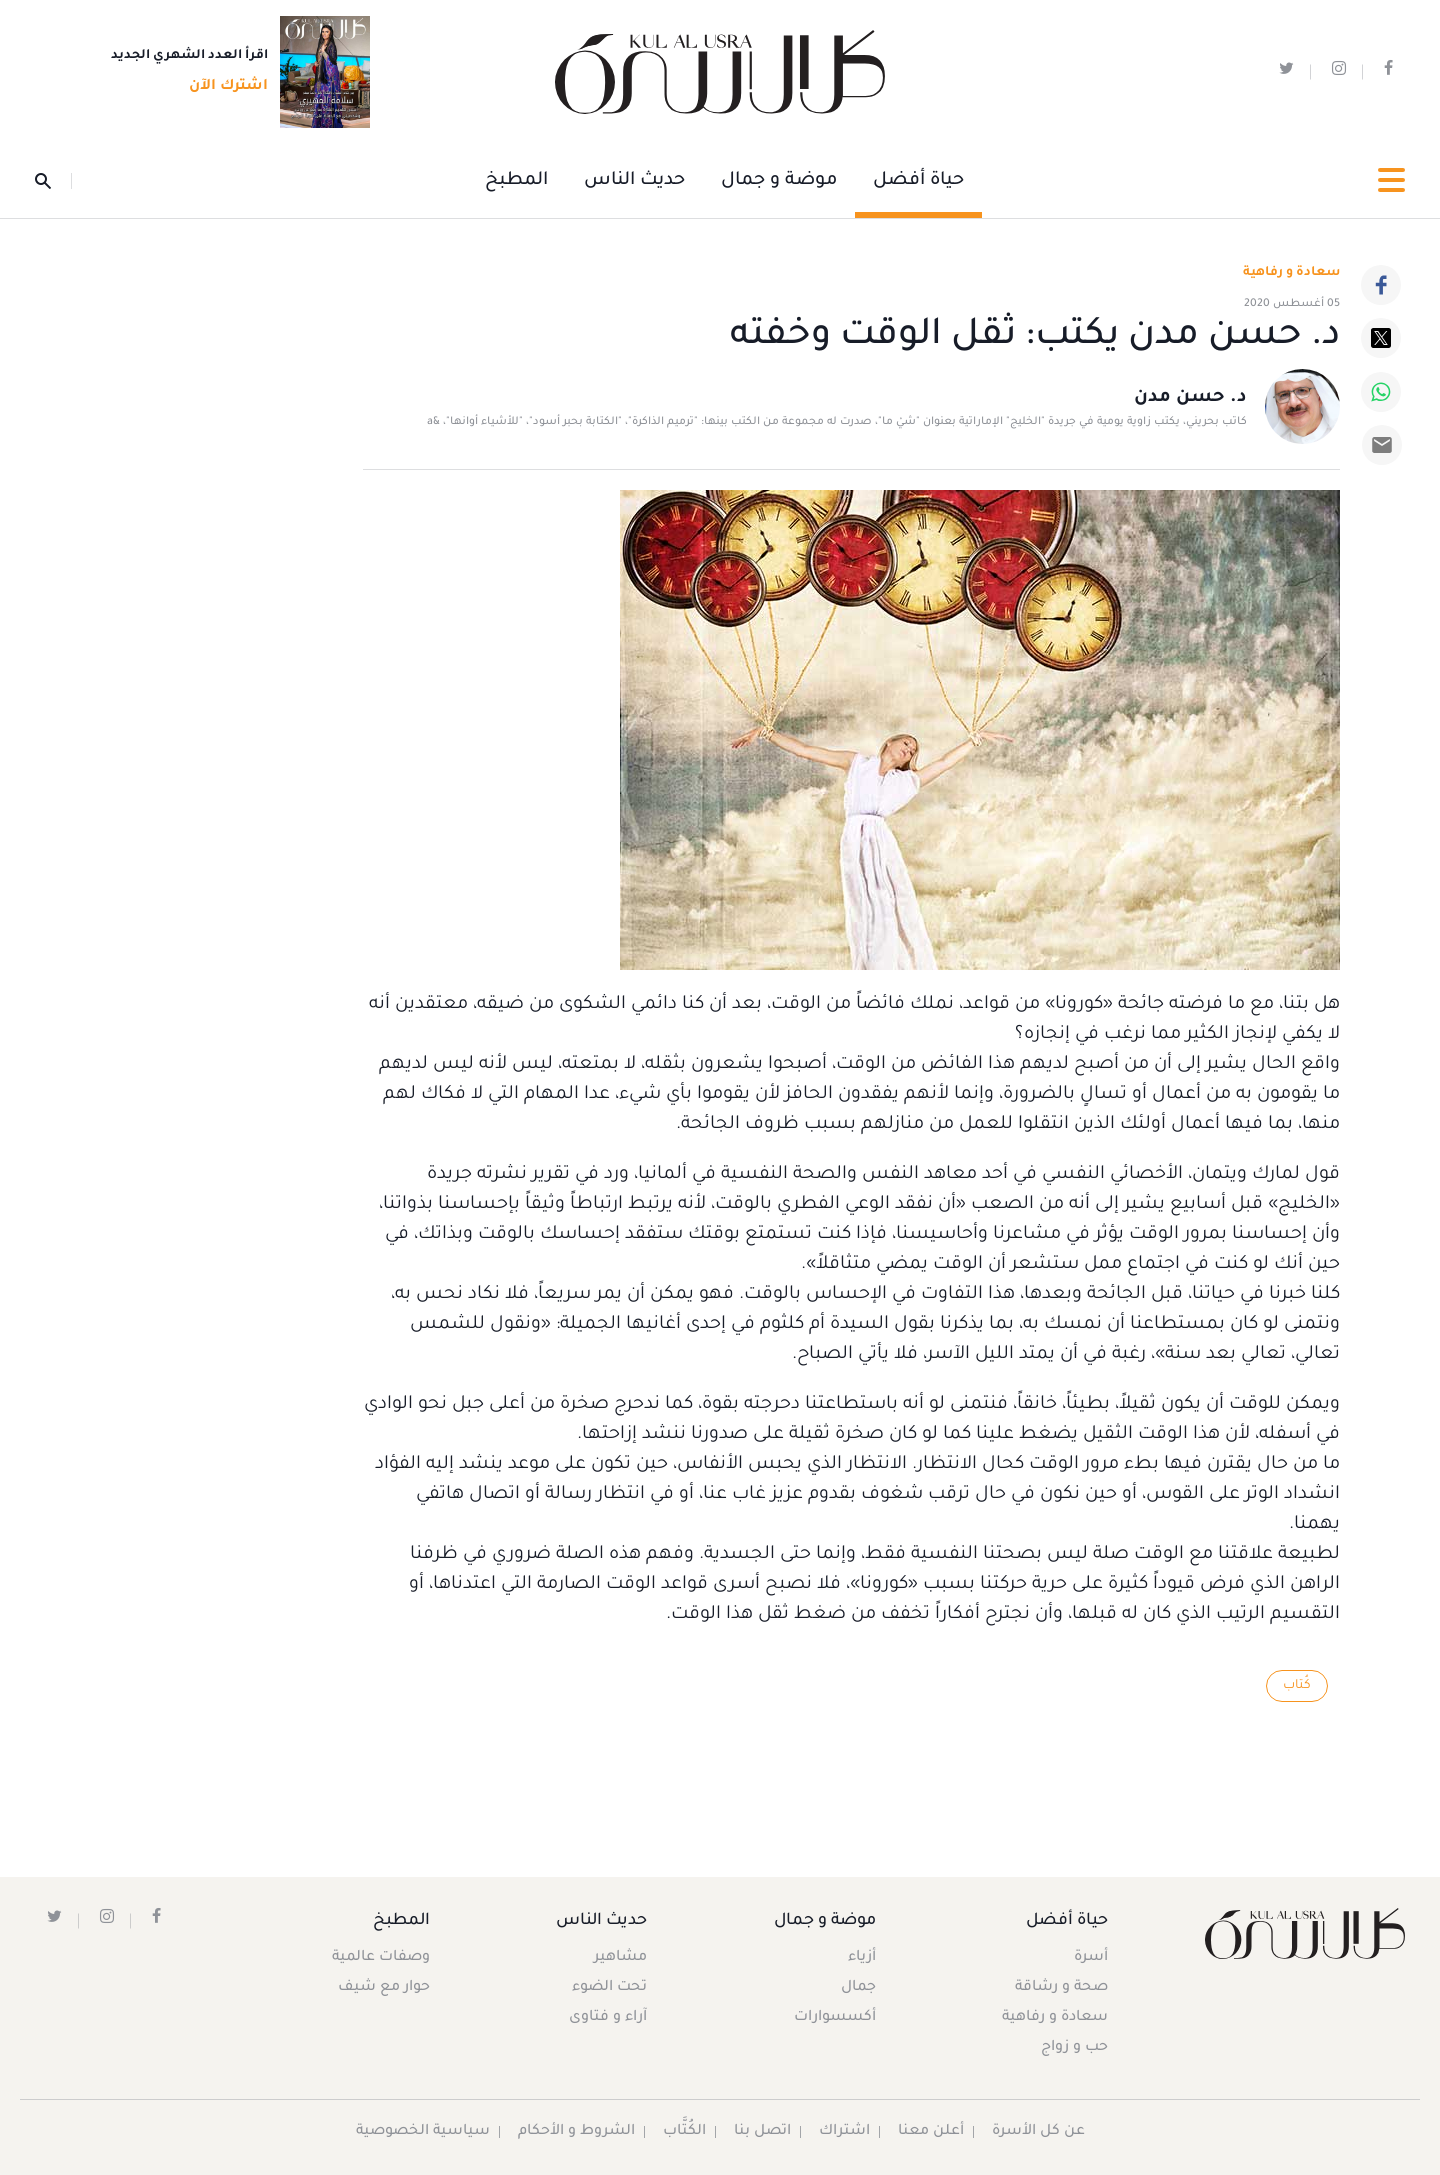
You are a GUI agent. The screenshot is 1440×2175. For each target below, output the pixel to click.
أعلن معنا (931, 2132)
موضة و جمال (779, 181)
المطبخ (516, 181)
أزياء (862, 1958)
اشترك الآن (222, 87)
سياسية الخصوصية (423, 2132)
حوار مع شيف (384, 1988)
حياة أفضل (918, 181)
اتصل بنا (762, 2132)
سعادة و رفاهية (1291, 273)
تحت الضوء (609, 1988)
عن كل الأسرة (1038, 2132)
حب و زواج (1074, 2048)
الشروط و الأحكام (576, 2132)
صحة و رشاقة (1061, 1988)
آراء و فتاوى (608, 2018)
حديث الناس (634, 181)
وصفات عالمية (381, 1958)
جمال (858, 1988)
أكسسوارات (835, 2018)
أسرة (1091, 1958)
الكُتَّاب (684, 2132)
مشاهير (620, 1958)
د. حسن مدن (1190, 398)
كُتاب (1297, 1686)
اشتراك (844, 2132)
